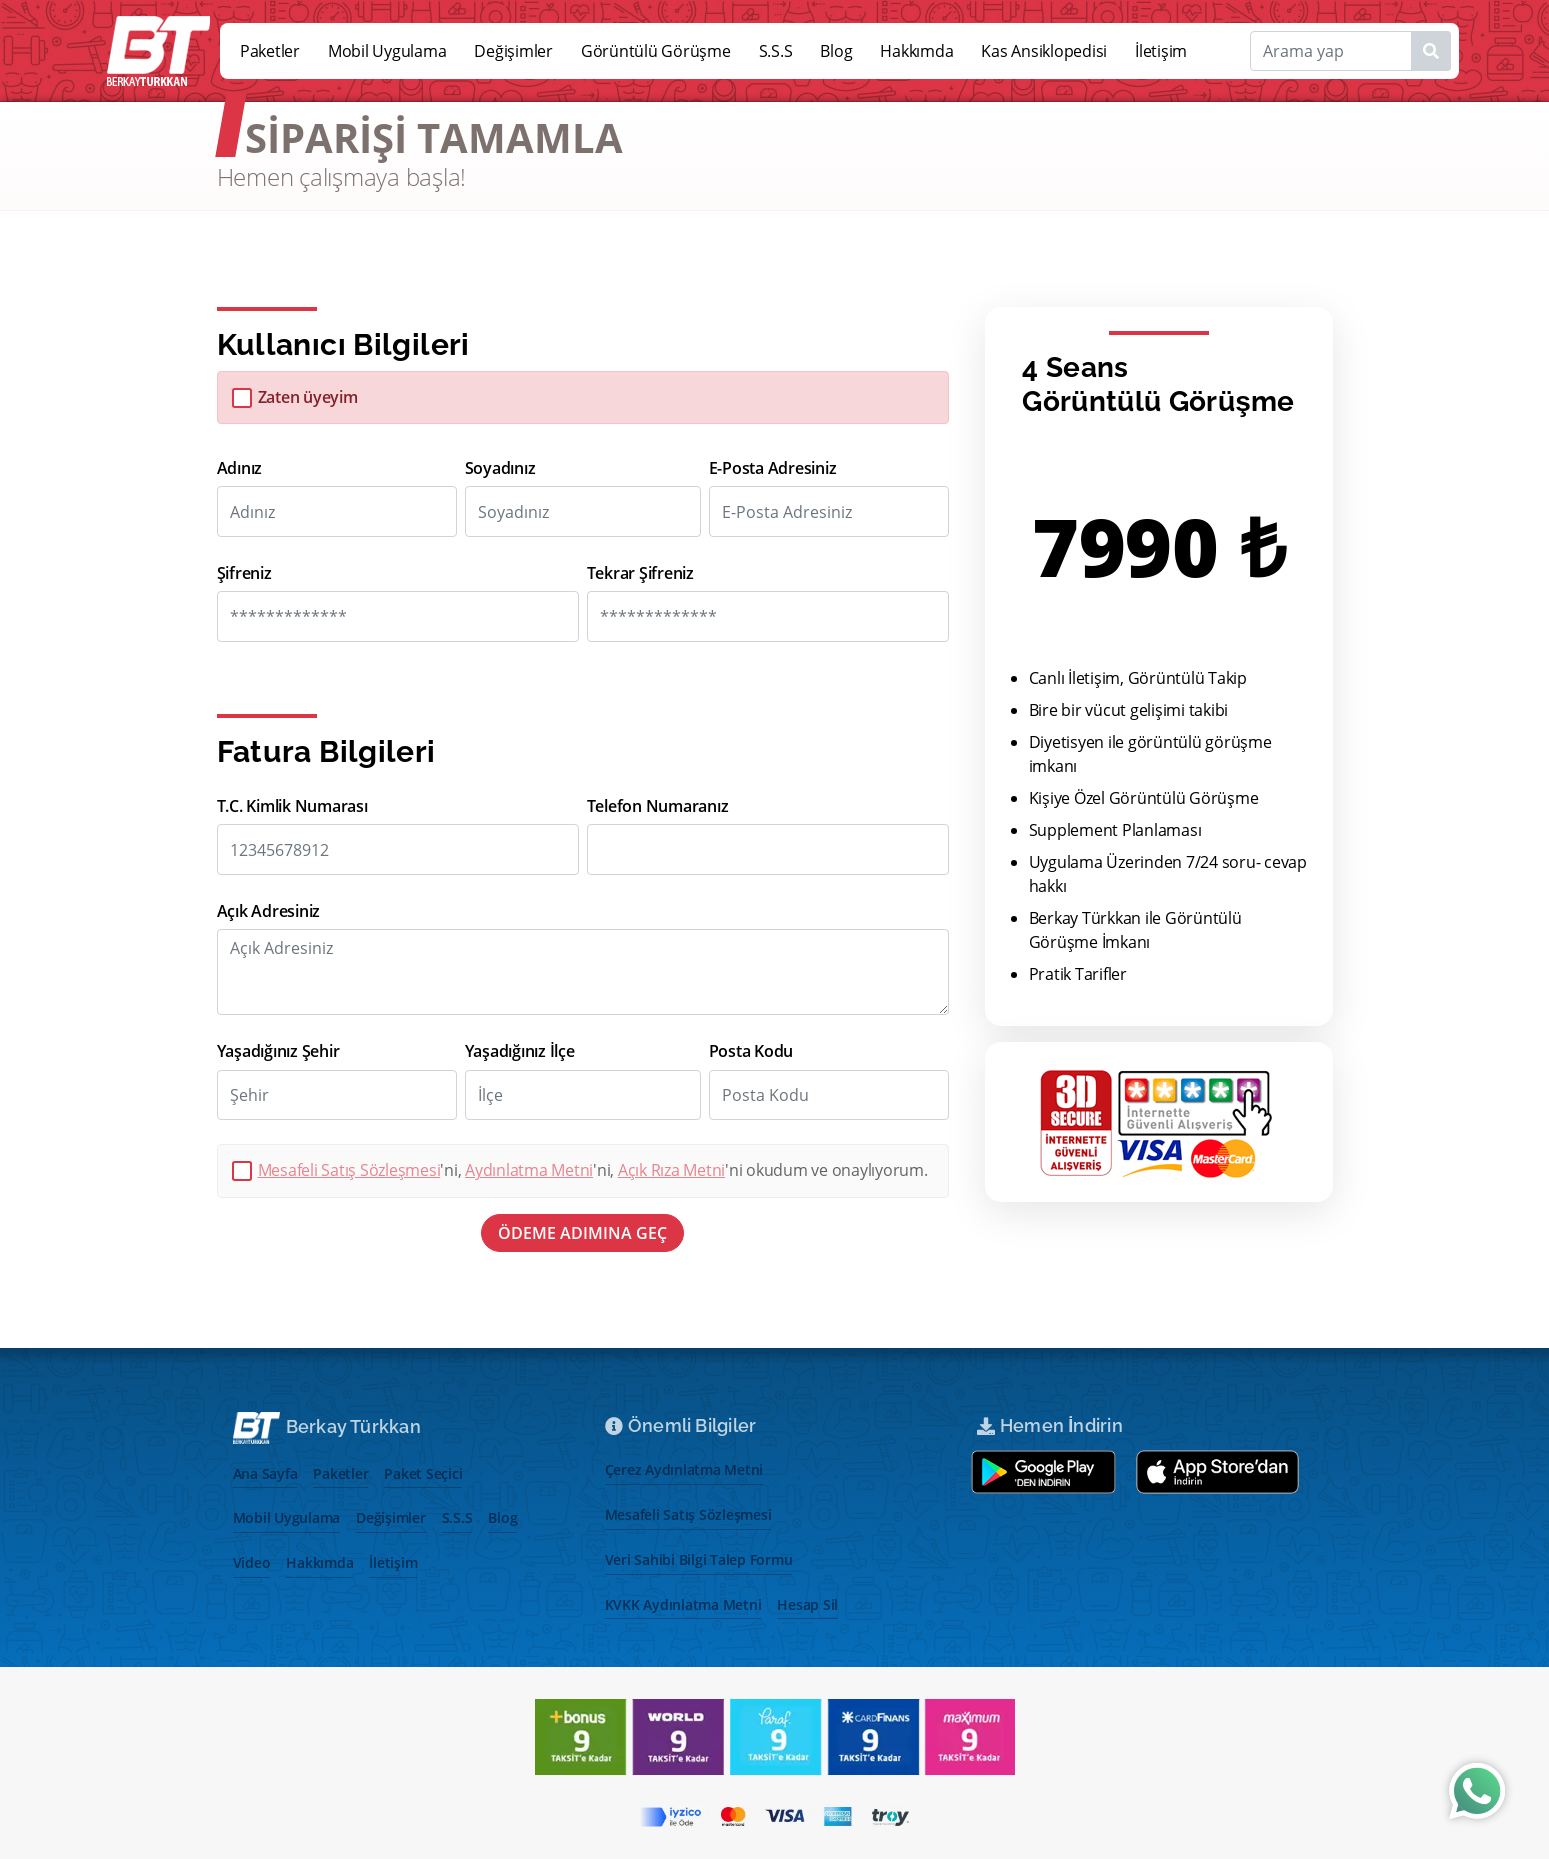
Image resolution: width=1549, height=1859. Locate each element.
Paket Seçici (423, 1473)
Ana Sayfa (265, 1473)
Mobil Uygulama (387, 51)
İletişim (1161, 51)
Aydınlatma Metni (529, 1170)
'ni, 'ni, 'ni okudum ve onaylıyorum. (593, 1170)
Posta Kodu (751, 1051)
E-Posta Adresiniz (773, 468)
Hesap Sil (807, 1604)
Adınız (240, 468)
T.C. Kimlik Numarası (292, 806)
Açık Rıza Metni (671, 1170)
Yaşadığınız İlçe (520, 1051)
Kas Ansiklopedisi (1044, 51)
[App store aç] (1218, 1472)
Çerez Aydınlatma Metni (684, 1469)
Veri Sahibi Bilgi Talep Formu (699, 1559)
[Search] (1350, 51)
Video (252, 1562)
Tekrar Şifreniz (640, 573)
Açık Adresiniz (269, 911)
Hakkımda (916, 51)
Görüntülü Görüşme (656, 51)
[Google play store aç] (1043, 1472)
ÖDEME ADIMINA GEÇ (582, 1233)
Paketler (270, 51)
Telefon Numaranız (658, 806)
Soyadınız (500, 468)
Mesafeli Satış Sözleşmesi (349, 1170)
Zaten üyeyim (308, 397)
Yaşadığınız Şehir (278, 1051)
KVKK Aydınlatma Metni (683, 1604)
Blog (836, 51)
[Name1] (1431, 51)
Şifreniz (244, 573)
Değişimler (513, 51)
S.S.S (776, 51)
